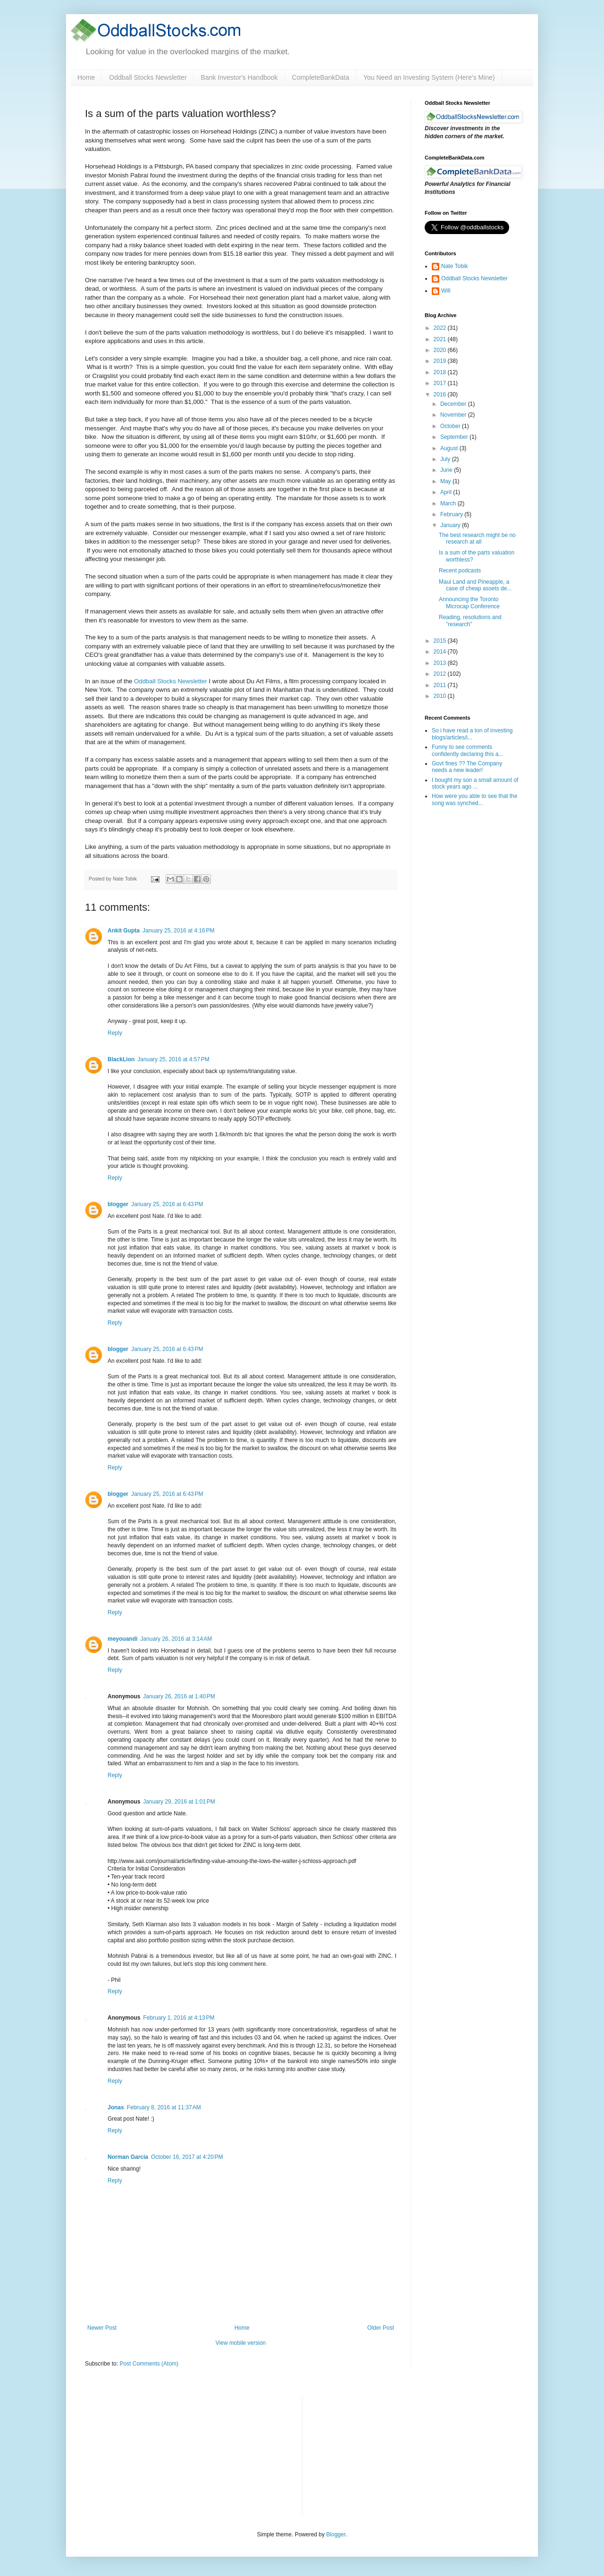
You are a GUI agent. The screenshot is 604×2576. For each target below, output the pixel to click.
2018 (441, 372)
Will (445, 290)
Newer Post (102, 2327)
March (449, 503)
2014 (441, 651)
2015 (441, 641)
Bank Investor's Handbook (239, 77)
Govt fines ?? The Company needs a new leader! (467, 766)
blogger (118, 1204)
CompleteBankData (320, 77)
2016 (441, 394)
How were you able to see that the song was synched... (474, 799)
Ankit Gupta (124, 930)
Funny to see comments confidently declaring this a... (467, 750)
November (454, 414)
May (446, 481)
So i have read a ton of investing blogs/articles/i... (472, 733)
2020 (441, 350)
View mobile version (241, 2343)
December (454, 404)
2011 (441, 685)
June (447, 470)
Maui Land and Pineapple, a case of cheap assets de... (475, 585)
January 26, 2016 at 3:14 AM (176, 1639)
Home (86, 77)
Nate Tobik (454, 266)
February (452, 514)
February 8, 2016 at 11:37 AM (164, 2107)
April (446, 492)
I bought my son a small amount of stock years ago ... (475, 783)
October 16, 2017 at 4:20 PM (187, 2157)
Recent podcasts (460, 570)
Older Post (380, 2327)
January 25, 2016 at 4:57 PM (173, 1059)
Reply (115, 1033)
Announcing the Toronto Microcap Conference (469, 602)
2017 (441, 383)
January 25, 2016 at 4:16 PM (178, 930)
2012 (441, 674)
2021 (441, 339)
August (450, 448)
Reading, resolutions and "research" (470, 620)
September (455, 437)
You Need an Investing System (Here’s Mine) (429, 77)
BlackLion (121, 1059)
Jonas (116, 2107)
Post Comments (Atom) (148, 2363)
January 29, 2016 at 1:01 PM (179, 1801)
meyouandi (122, 1639)
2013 (441, 663)
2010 (441, 696)
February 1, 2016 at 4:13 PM (178, 2017)
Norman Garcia (128, 2157)
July (446, 459)
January (451, 525)
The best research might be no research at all (477, 538)
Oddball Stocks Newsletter (147, 77)
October (451, 426)
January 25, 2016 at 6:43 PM (167, 1204)
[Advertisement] (380, 2455)
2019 (441, 361)
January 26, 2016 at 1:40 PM (179, 1696)
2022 (441, 328)
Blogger (335, 2534)
